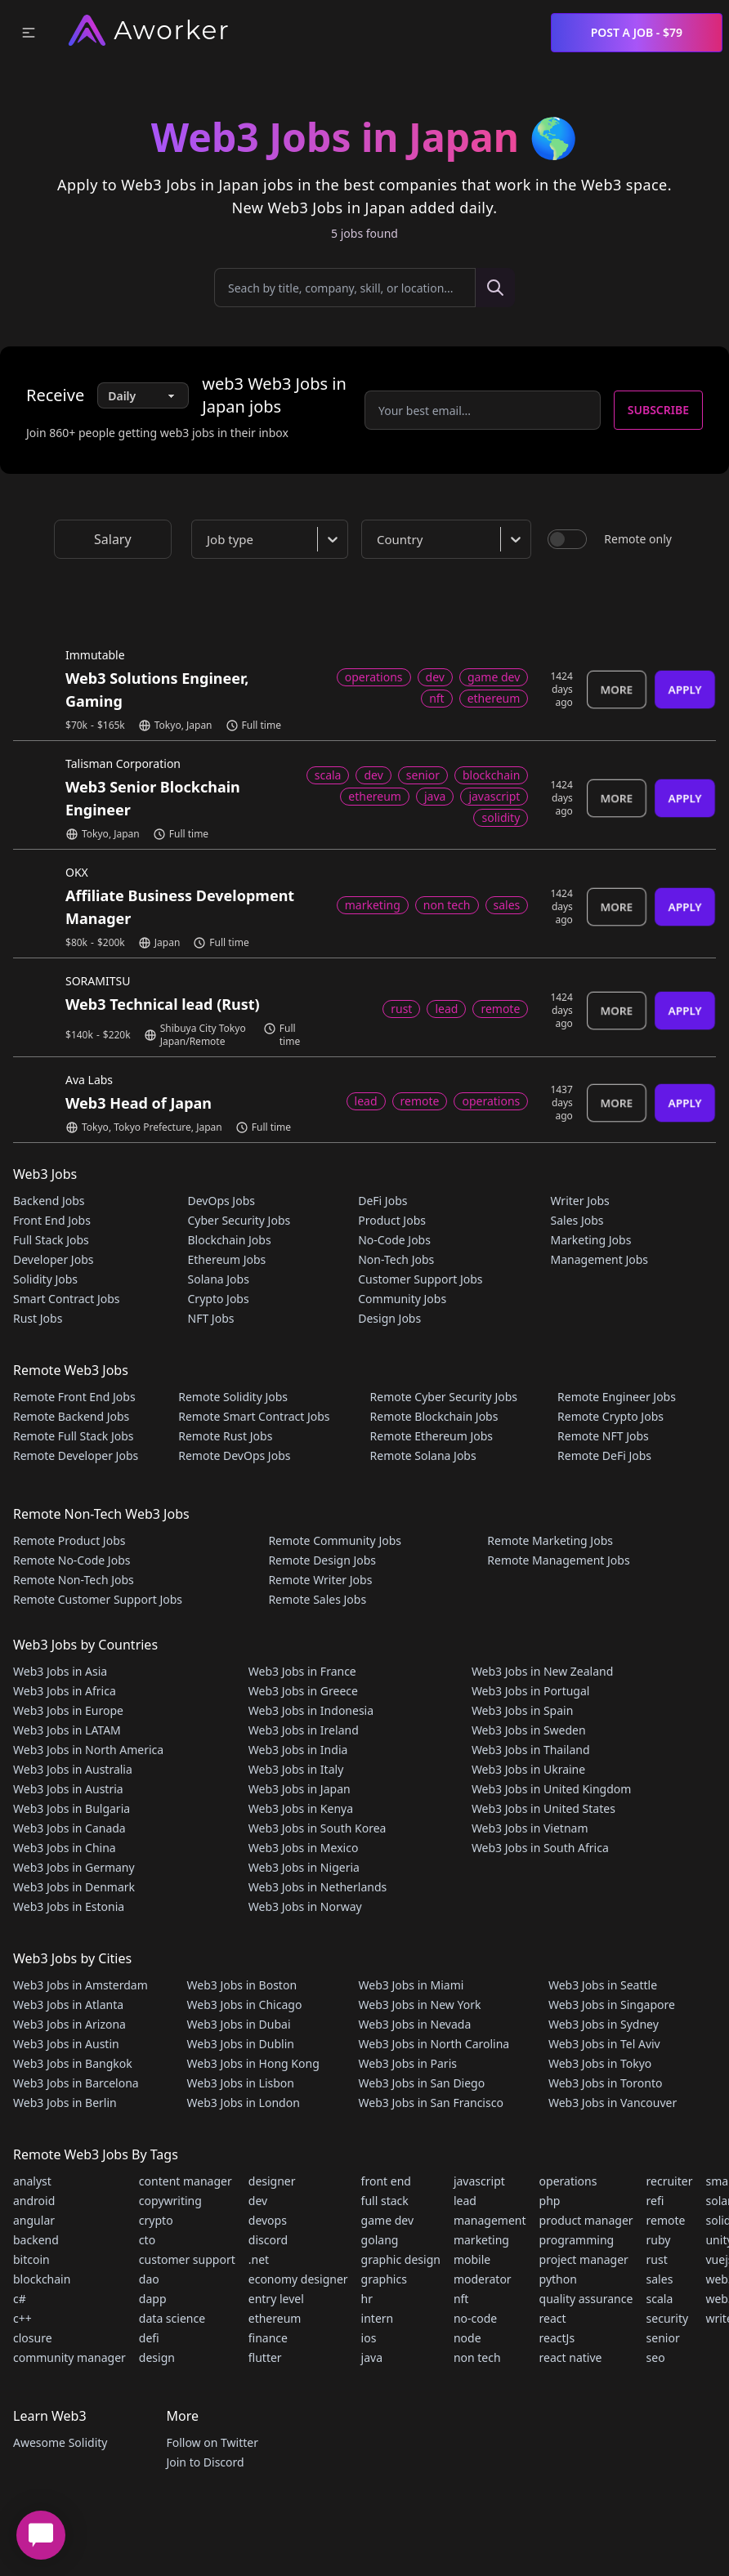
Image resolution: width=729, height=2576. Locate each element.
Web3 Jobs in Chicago (244, 2004)
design (157, 2357)
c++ (22, 2318)
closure (32, 2338)
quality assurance (586, 2298)
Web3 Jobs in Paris (408, 2063)
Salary (113, 539)
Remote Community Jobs (334, 1540)
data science (172, 2318)
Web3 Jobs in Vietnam (530, 1828)
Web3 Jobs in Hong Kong (253, 2063)
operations (568, 2181)
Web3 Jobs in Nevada (415, 2024)
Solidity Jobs (45, 1279)
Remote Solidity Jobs (233, 1396)
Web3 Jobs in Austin (66, 2043)
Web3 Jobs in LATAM (67, 1730)
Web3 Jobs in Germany (74, 1867)
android (34, 2200)
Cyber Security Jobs (239, 1220)
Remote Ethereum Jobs (432, 1436)
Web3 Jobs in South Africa (540, 1847)
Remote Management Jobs (558, 1560)
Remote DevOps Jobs (234, 1455)
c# (19, 2298)
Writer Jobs (579, 1200)
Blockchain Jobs (229, 1240)
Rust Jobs (37, 1318)
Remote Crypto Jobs (610, 1416)
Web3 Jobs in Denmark (74, 1887)
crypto (156, 2220)
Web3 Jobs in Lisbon (240, 2083)
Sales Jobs (576, 1220)
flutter (265, 2357)
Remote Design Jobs (322, 1560)
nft (461, 2298)
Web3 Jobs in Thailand (531, 1749)
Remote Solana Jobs (423, 1455)
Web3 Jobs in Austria (68, 1789)
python (558, 2279)
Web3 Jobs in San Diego (422, 2083)
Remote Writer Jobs (320, 1579)
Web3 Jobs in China (64, 1847)
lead (465, 2200)
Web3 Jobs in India (298, 1749)
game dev (387, 2220)
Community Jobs (402, 1298)
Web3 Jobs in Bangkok (72, 2063)
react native (570, 2357)
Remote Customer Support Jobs (97, 1599)
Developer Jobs (53, 1259)
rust (657, 2259)
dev (257, 2200)
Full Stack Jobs (51, 1240)
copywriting (170, 2200)
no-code (475, 2318)
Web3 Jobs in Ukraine (528, 1769)
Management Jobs (599, 1259)
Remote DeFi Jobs (604, 1455)
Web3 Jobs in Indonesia (310, 1710)
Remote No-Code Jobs (71, 1560)
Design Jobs (389, 1318)
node (467, 2338)
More (616, 689)
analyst (32, 2181)
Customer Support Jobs (420, 1279)
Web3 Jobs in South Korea (317, 1828)
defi (149, 2338)
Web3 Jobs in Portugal (531, 1691)
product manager (586, 2220)
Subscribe (658, 409)
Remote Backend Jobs (71, 1416)
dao (149, 2279)
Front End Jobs (52, 1220)
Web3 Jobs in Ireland (303, 1730)
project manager (583, 2259)
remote (666, 2220)
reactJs (557, 2338)
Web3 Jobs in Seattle (602, 1985)
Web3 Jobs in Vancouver (612, 2102)
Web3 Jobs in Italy (295, 1769)
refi (655, 2200)
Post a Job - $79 (636, 32)
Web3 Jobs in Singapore (611, 2004)
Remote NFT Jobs (603, 1436)
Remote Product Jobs (69, 1540)
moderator (483, 2279)
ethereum (275, 2318)
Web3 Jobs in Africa (64, 1691)
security (667, 2318)
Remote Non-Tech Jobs (73, 1579)
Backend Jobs (49, 1200)
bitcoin (31, 2259)
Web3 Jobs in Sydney (603, 2024)
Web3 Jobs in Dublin (240, 2043)
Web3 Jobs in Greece (303, 1691)
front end (386, 2181)
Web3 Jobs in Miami (411, 1985)
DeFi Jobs (382, 1200)
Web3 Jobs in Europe (68, 1710)
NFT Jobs (211, 1318)
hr (367, 2298)
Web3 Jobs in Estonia (68, 1906)
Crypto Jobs (218, 1298)
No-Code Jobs (394, 1240)
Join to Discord (205, 2462)
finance (268, 2338)
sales (659, 2279)
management (490, 2220)
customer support (187, 2259)
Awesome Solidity (60, 2442)
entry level (276, 2298)
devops (267, 2220)
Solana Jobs (218, 1279)
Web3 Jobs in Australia (72, 1769)
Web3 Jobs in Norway (305, 1906)
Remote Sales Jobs (317, 1599)
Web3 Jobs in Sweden (529, 1730)
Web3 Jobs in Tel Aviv (604, 2043)
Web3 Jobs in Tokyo (599, 2063)
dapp (153, 2298)
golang (380, 2240)
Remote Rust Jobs (225, 1436)
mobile (472, 2259)
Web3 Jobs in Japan (299, 1789)
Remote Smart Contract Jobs (253, 1416)
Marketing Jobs (590, 1240)
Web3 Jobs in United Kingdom (551, 1789)
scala (659, 2298)
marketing (481, 2240)
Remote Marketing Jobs (550, 1540)
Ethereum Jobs (227, 1259)
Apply (685, 689)
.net (258, 2259)
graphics (384, 2279)
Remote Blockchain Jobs (434, 1416)
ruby (658, 2240)
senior (663, 2338)
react (552, 2318)
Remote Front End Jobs (74, 1396)
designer (272, 2181)
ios (369, 2338)
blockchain (41, 2279)
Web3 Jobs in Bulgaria (71, 1808)
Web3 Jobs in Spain (522, 1710)
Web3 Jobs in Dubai (239, 2024)
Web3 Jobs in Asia (60, 1671)
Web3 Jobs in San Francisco (431, 2102)
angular (34, 2220)
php (550, 2200)
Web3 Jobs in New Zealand (542, 1671)
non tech (477, 2357)
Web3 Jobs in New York (420, 2004)
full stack (385, 2200)
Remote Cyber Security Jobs (443, 1396)
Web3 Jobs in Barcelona (76, 2083)
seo (655, 2357)
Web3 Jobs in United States (543, 1808)
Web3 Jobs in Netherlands (317, 1887)
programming (577, 2240)
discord (268, 2240)
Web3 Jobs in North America (88, 1749)
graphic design (401, 2259)
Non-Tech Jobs (396, 1259)
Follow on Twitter (211, 2442)
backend (36, 2240)
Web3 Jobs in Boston (242, 1985)
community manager (69, 2357)
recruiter (669, 2181)
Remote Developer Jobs (75, 1455)
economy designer (298, 2279)
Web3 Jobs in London (243, 2102)
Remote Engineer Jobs (616, 1396)
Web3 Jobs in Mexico (303, 1847)
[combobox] (273, 539)
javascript (479, 2181)
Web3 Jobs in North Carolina (434, 2043)
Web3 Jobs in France (302, 1671)
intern (377, 2318)
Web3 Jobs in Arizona (69, 2024)
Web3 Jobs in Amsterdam (80, 1985)
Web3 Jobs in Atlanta (68, 2004)
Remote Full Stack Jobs (73, 1436)
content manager (185, 2181)
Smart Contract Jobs (66, 1298)
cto (147, 2240)
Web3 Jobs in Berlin (65, 2102)
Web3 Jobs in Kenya (300, 1808)
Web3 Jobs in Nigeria (304, 1867)
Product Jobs (392, 1220)
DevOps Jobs (221, 1200)
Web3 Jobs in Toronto (605, 2083)
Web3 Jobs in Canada (69, 1828)
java (371, 2357)
